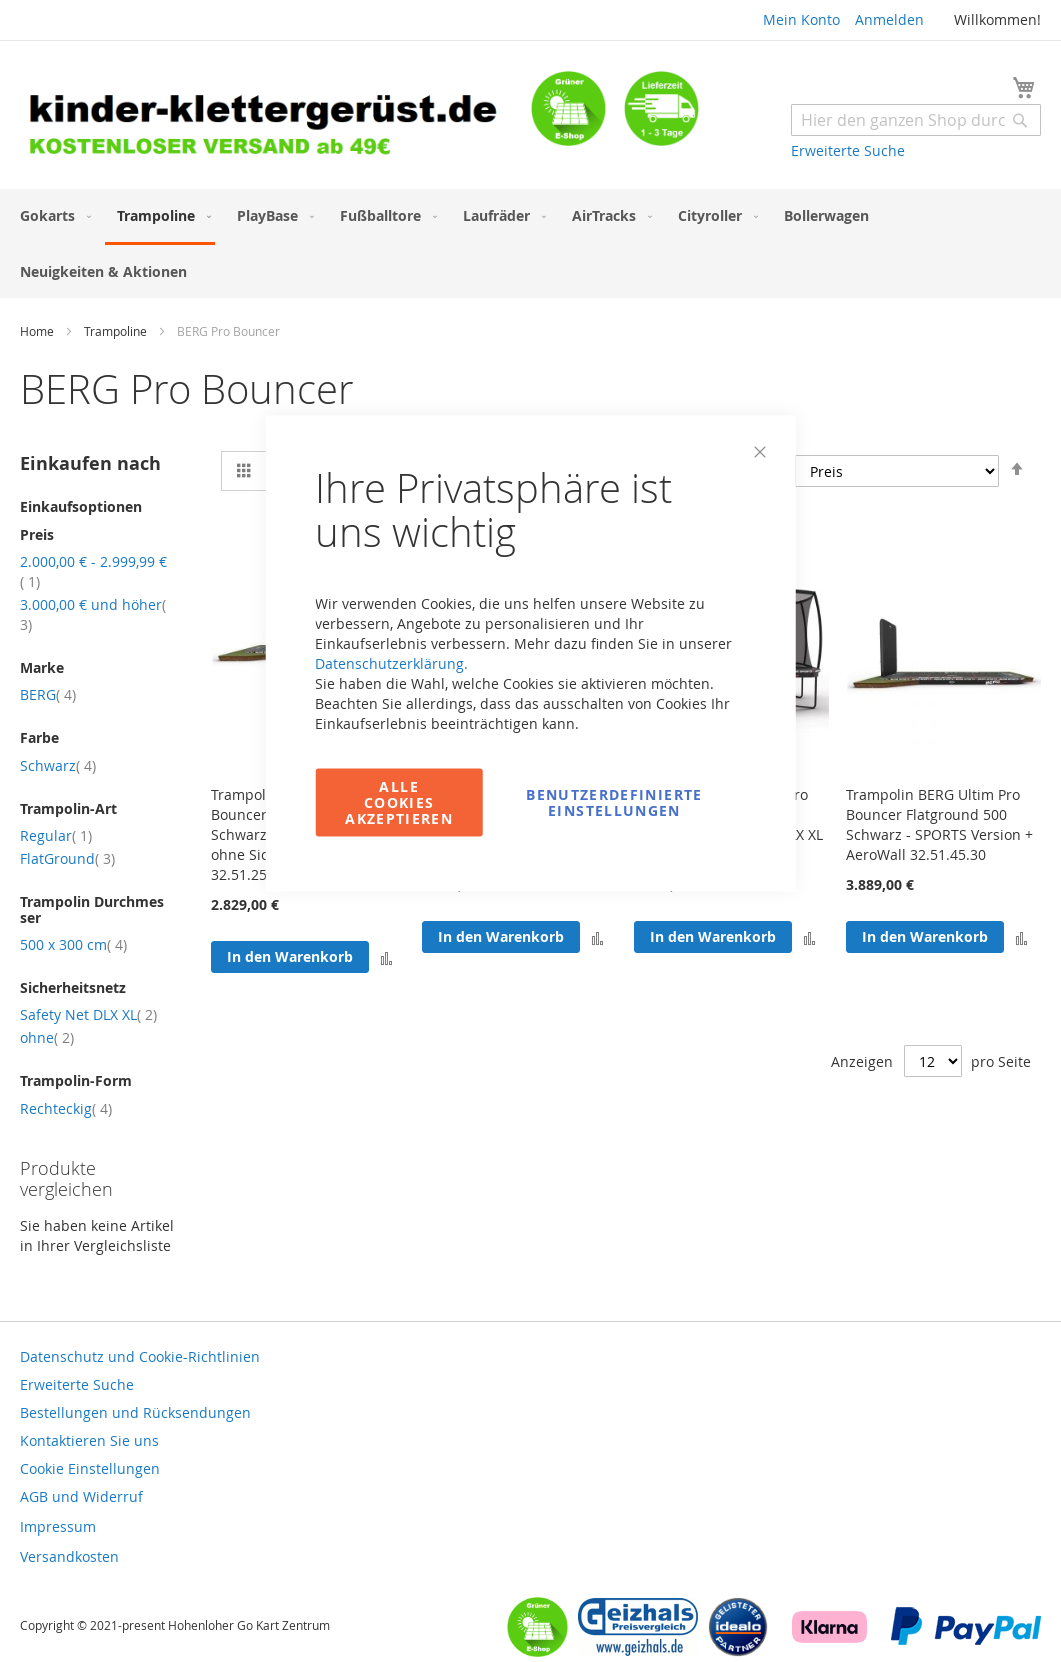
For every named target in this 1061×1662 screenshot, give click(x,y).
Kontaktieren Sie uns (89, 1440)
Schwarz (58, 765)
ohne (47, 1037)
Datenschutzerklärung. (391, 663)
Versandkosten (69, 1556)
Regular (56, 835)
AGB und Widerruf (81, 1496)
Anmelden (889, 19)
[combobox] (916, 120)
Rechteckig (66, 1108)
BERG (48, 694)
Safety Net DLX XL (88, 1014)
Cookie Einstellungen (90, 1468)
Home (38, 331)
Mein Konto (801, 19)
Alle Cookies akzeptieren (399, 802)
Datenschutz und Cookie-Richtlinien (140, 1356)
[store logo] (275, 117)
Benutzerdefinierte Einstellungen (614, 802)
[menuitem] (51, 215)
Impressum (58, 1526)
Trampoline (117, 331)
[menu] (530, 243)
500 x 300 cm (73, 944)
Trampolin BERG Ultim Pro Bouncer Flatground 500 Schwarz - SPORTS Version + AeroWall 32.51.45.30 (939, 824)
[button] (809, 937)
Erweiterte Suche (848, 150)
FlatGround (67, 858)
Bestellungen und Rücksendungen (135, 1412)
